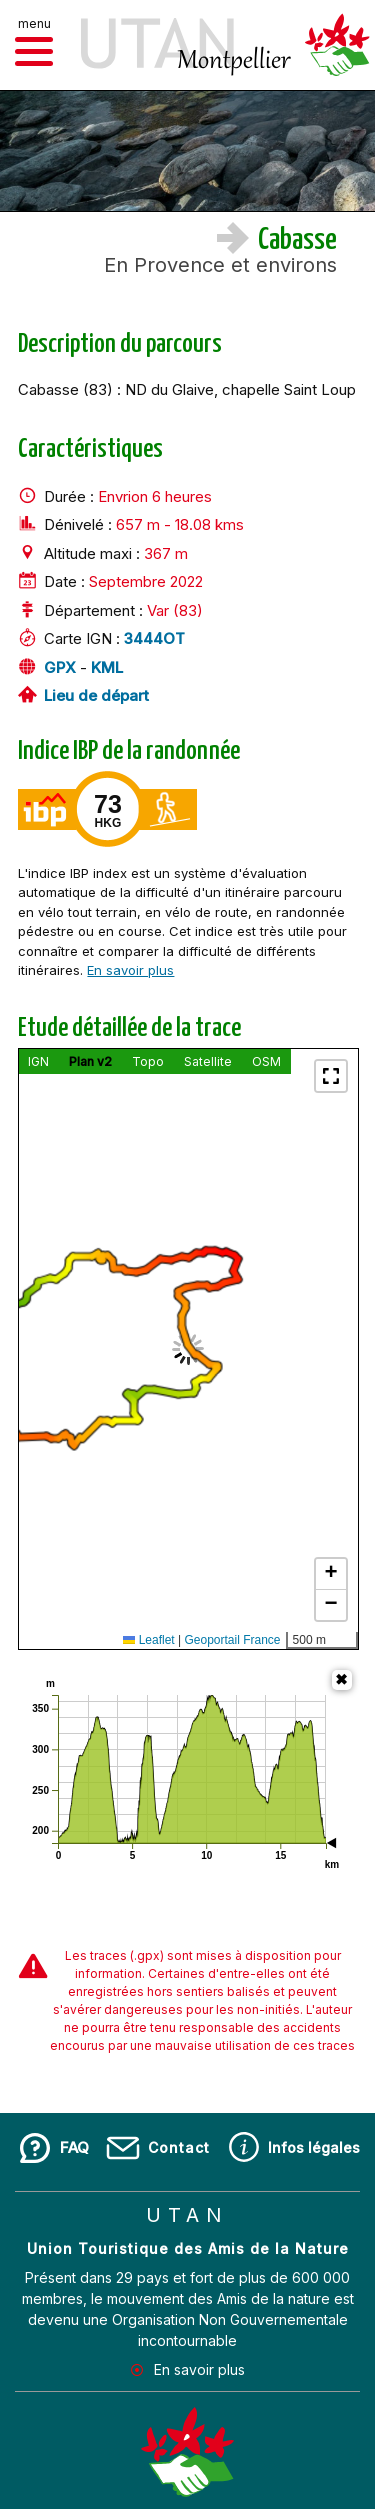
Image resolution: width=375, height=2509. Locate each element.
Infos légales (314, 2147)
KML (107, 667)
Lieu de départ (96, 696)
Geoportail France (232, 1640)
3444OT (154, 639)
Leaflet (148, 1640)
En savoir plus (130, 970)
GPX (60, 667)
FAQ (74, 2147)
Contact (179, 2147)
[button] (34, 51)
